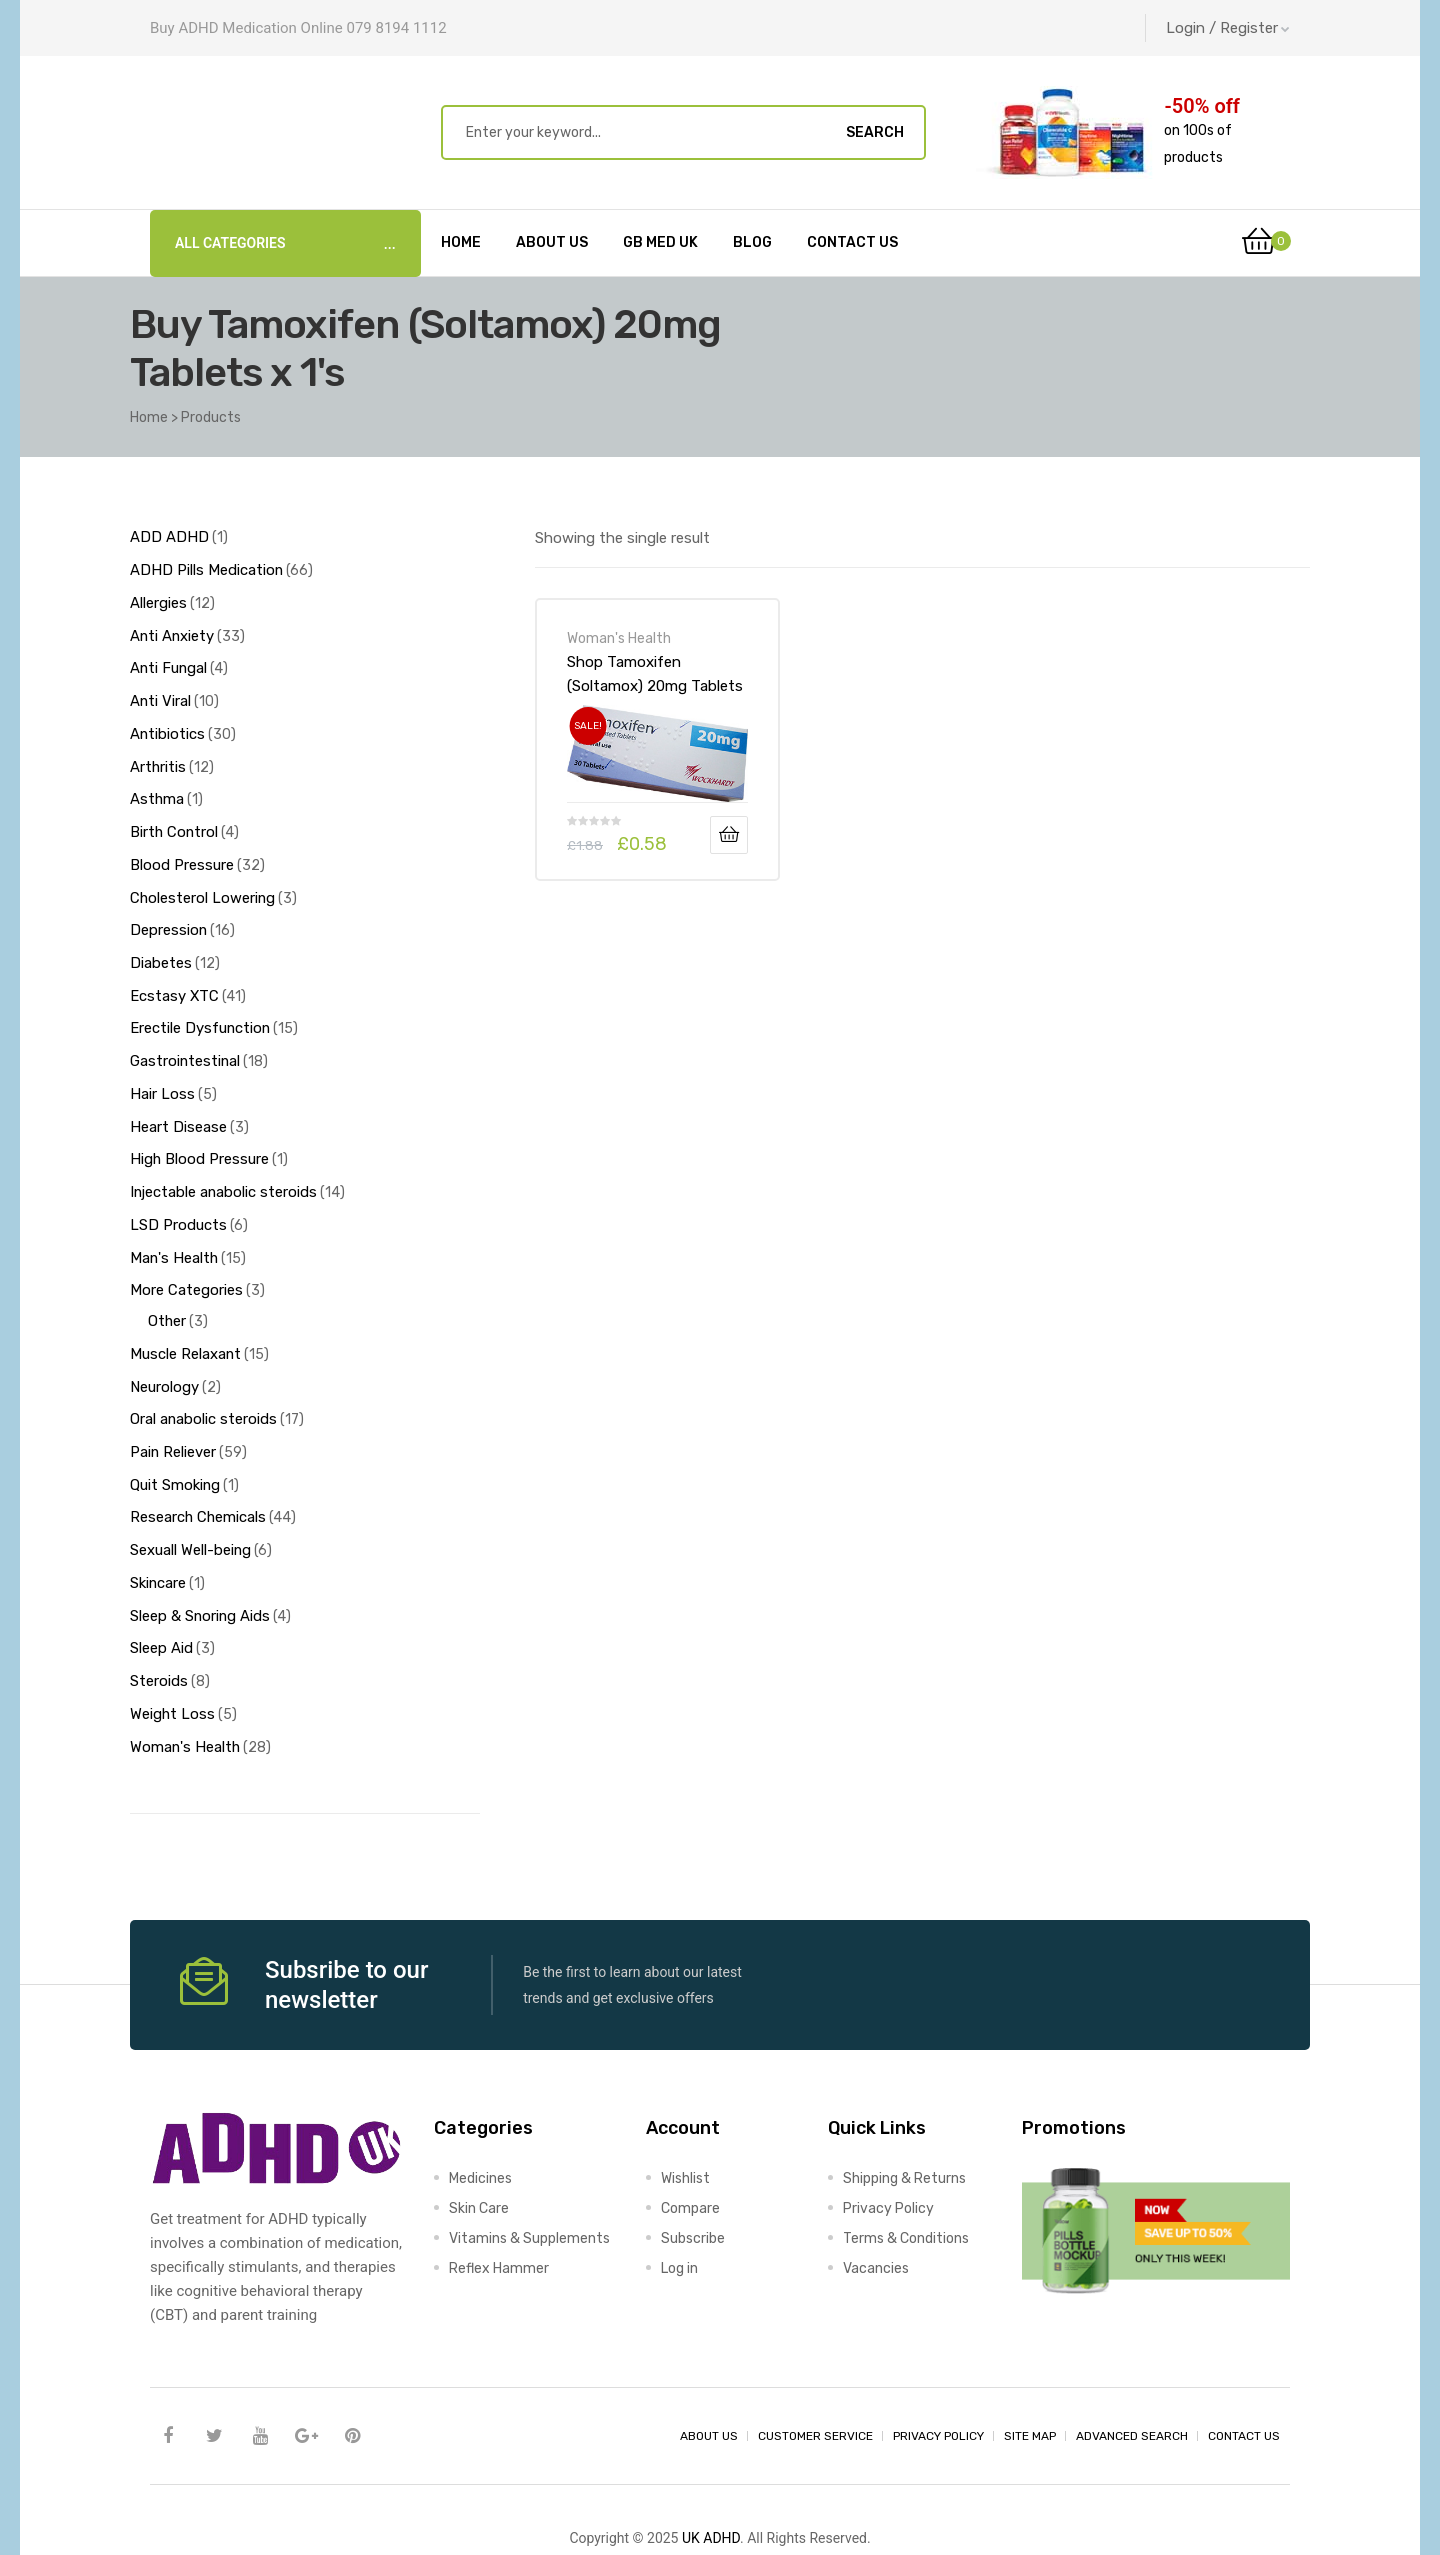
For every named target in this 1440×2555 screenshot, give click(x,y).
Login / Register (1228, 28)
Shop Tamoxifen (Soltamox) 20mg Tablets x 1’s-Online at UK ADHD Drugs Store (655, 674)
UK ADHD (711, 2481)
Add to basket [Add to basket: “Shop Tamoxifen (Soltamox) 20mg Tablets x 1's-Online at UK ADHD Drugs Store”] (729, 835)
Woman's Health (619, 638)
